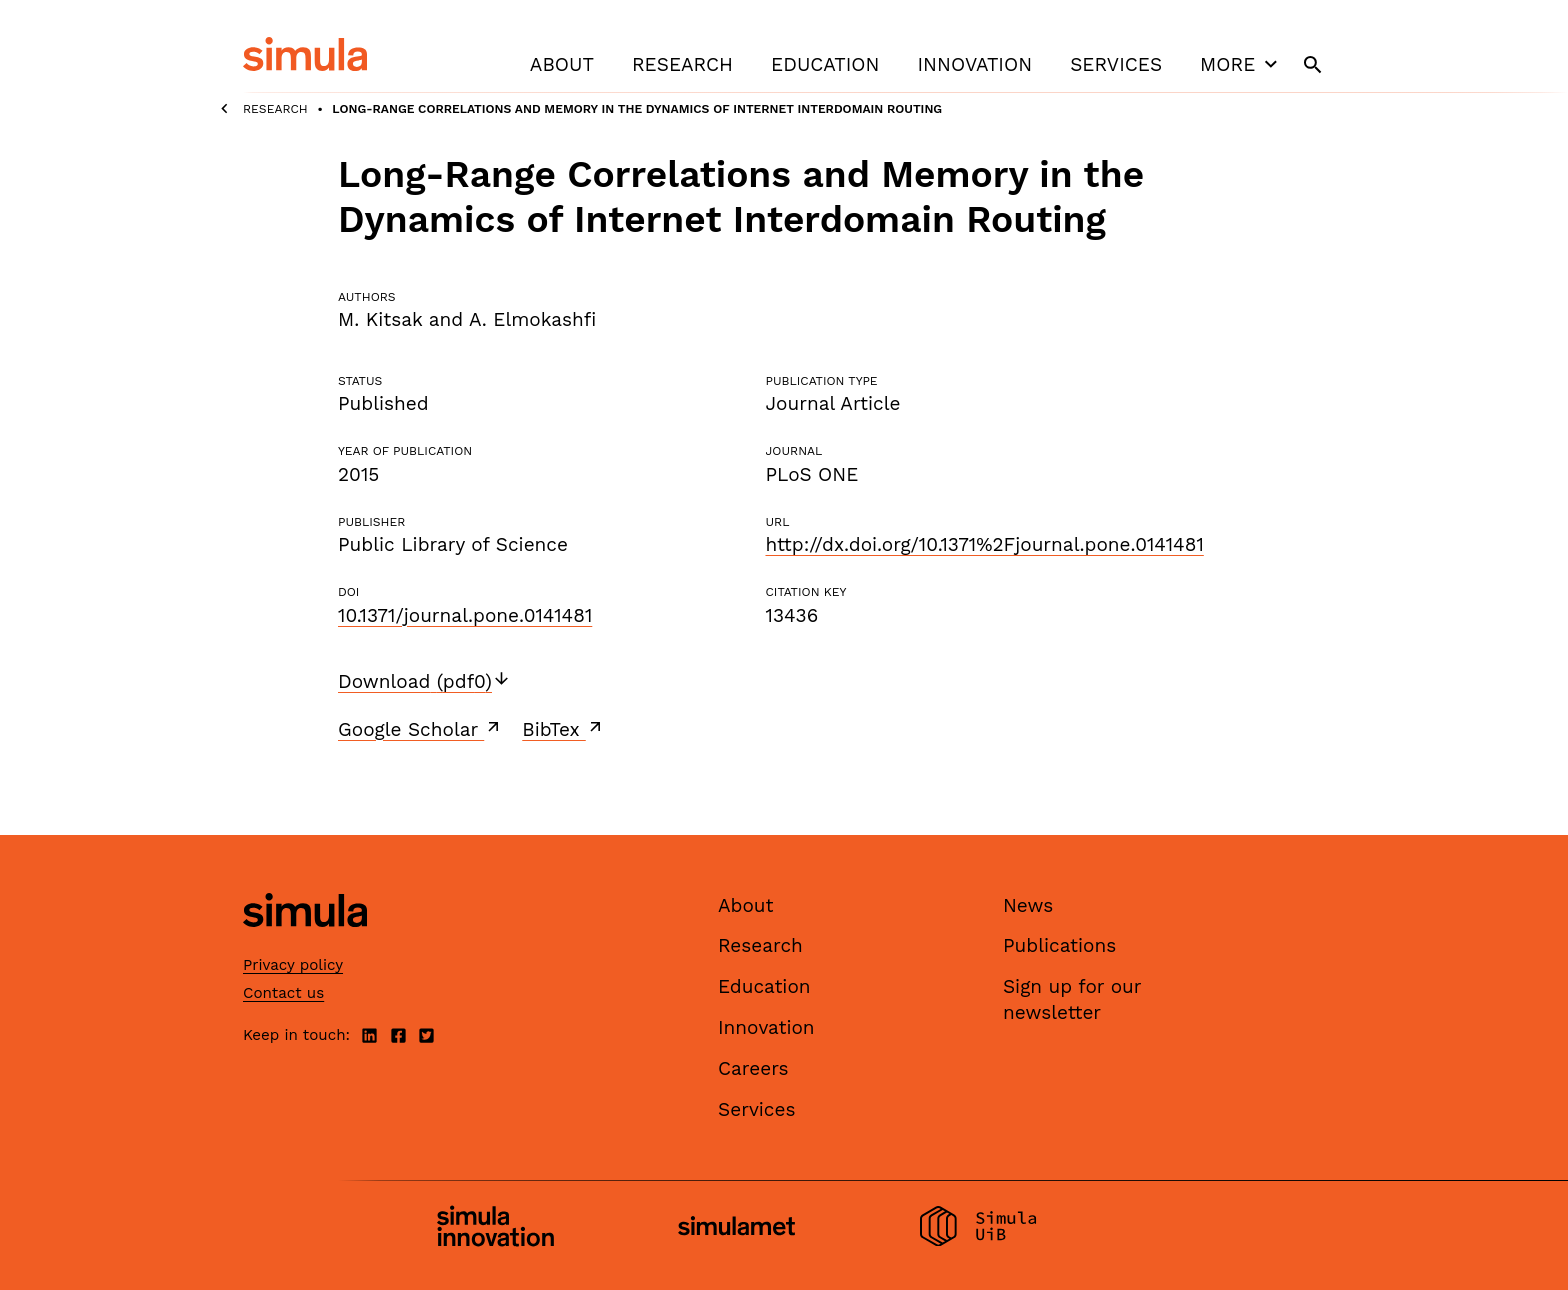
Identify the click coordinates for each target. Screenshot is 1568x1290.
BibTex (563, 729)
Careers (753, 1068)
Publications (1059, 945)
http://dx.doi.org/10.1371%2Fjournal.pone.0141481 (984, 544)
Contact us (283, 993)
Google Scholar (420, 729)
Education (825, 64)
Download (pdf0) (424, 681)
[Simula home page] (305, 943)
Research (682, 64)
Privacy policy (293, 965)
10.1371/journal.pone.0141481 (465, 615)
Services (1116, 64)
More (1241, 64)
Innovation (974, 64)
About (562, 64)
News (1028, 905)
